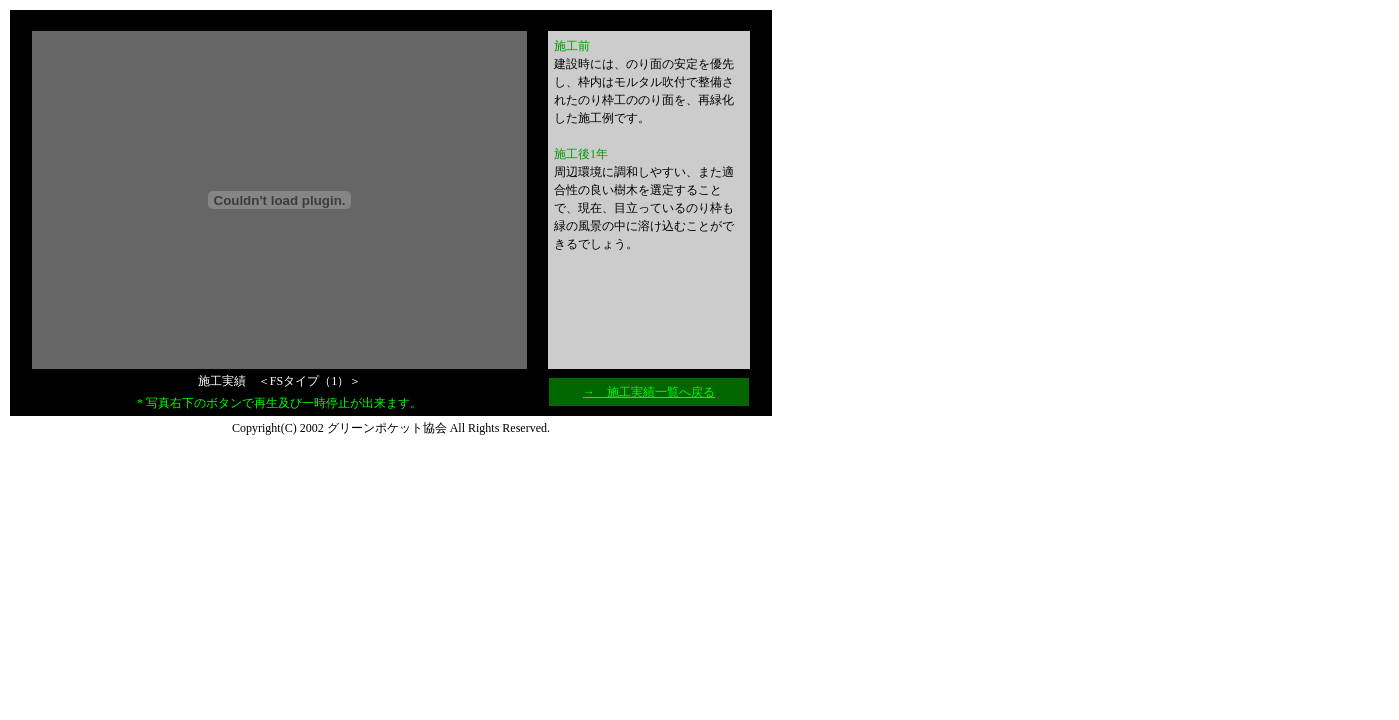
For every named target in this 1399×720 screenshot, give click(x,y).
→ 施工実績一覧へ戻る (649, 392)
